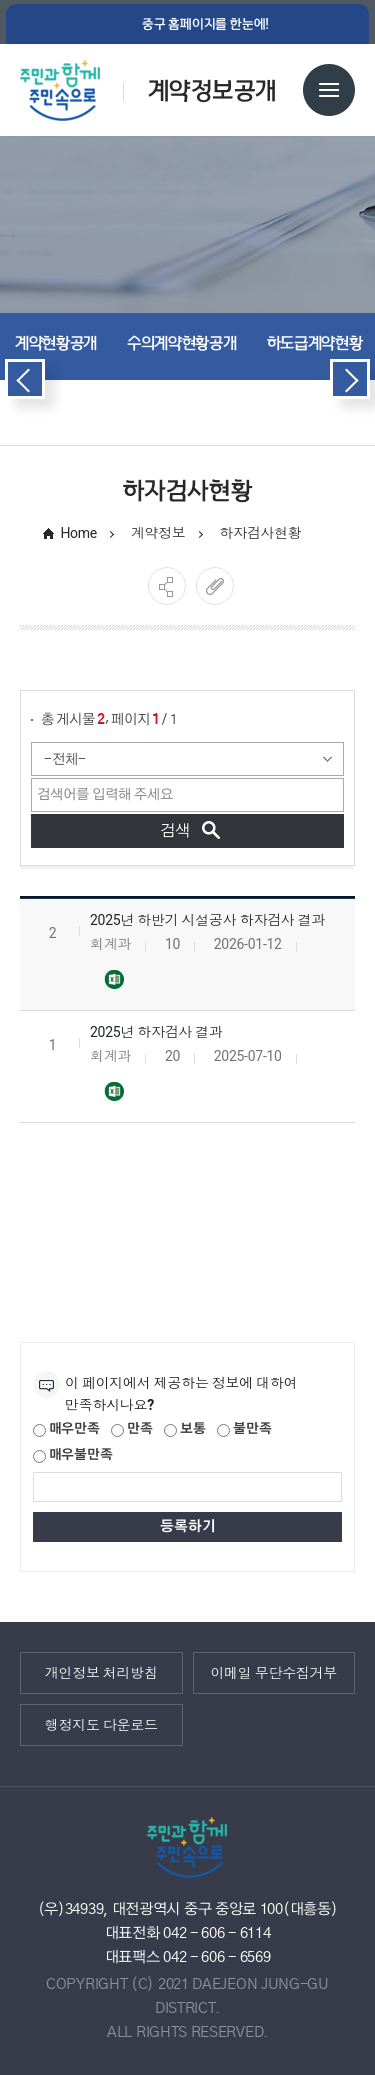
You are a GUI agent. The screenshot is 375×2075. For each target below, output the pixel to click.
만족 (131, 1430)
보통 (184, 1430)
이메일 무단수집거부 (273, 1672)
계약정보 (158, 533)
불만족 (244, 1430)
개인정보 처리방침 (101, 1672)
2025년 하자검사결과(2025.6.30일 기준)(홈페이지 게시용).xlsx (114, 1092)
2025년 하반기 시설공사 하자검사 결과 (207, 920)
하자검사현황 (260, 533)
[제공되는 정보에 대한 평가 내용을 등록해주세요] (187, 1487)
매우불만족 (72, 1456)
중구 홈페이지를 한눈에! (205, 24)
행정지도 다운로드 (101, 1724)
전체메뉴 (329, 90)
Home (78, 533)
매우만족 (66, 1430)
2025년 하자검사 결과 (156, 1032)
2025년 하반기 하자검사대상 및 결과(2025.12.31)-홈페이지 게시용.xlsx (114, 980)
